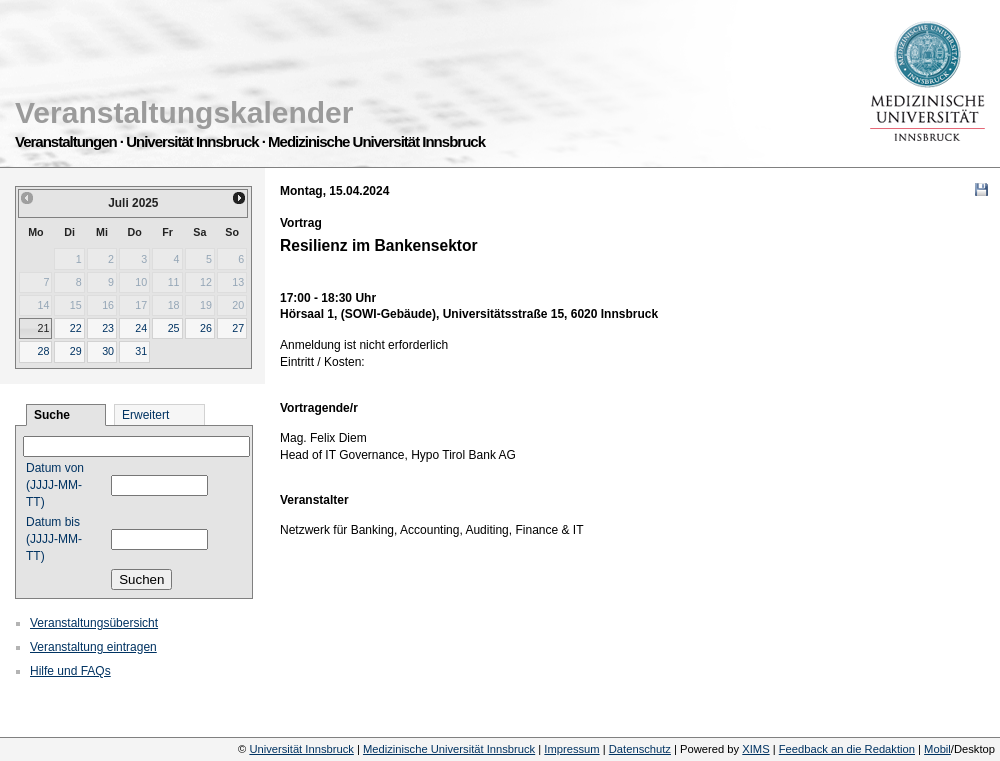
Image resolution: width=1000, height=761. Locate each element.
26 (206, 328)
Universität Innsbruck (301, 749)
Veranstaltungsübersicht (94, 623)
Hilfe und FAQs (70, 671)
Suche (52, 415)
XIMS (755, 749)
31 (141, 351)
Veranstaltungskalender (184, 112)
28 (43, 351)
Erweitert (145, 415)
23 (108, 328)
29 (76, 351)
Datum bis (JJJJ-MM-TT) (54, 539)
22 (76, 328)
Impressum (571, 749)
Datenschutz (640, 749)
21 (43, 328)
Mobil (937, 749)
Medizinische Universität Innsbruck (449, 749)
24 (141, 328)
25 (174, 328)
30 (108, 351)
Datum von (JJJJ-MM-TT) (55, 485)
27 (238, 328)
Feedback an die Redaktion (847, 749)
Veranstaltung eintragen (93, 647)
